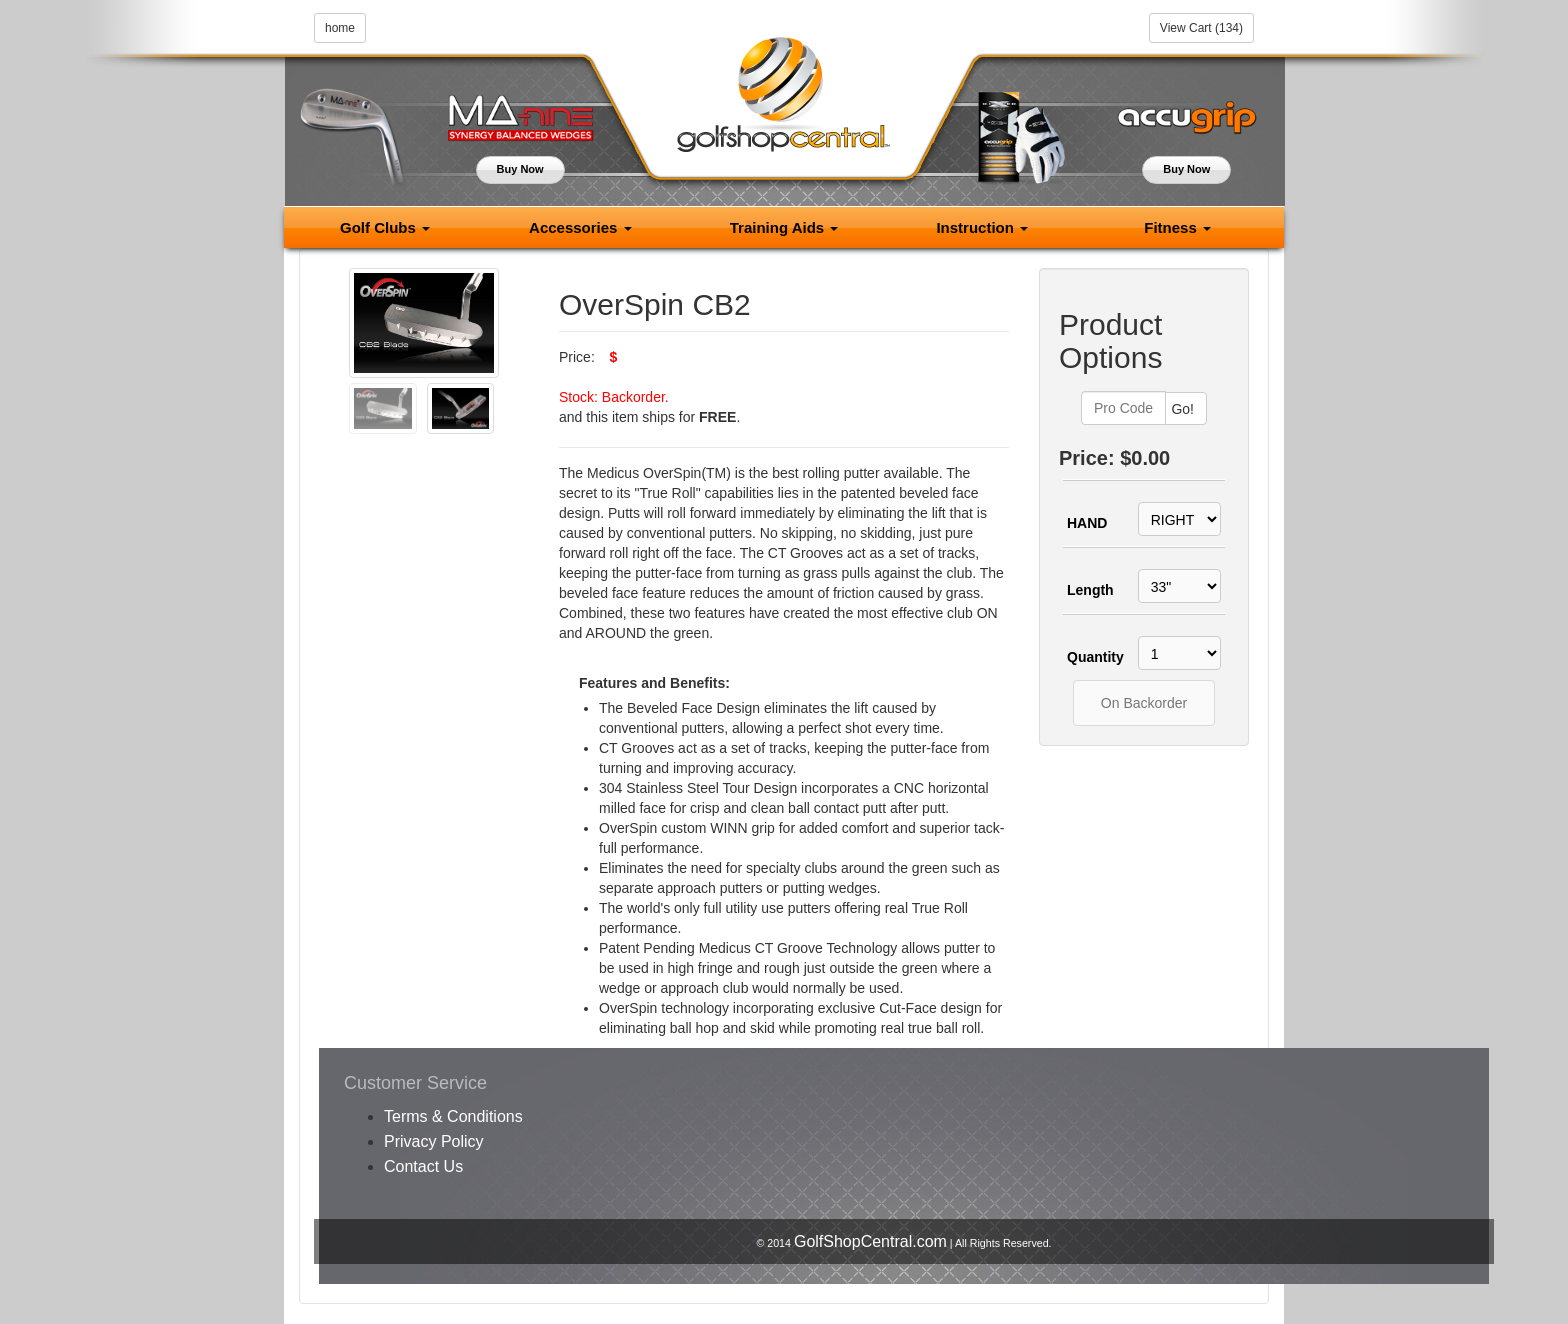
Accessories (580, 227)
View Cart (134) (1201, 28)
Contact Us (423, 1166)
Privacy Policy (434, 1141)
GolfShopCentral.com (870, 1241)
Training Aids (784, 227)
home (340, 28)
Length (1090, 590)
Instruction (982, 227)
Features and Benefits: (654, 683)
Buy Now (520, 169)
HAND (1087, 523)
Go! (1182, 409)
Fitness (1177, 227)
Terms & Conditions (453, 1116)
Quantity (1091, 657)
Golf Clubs (385, 227)
